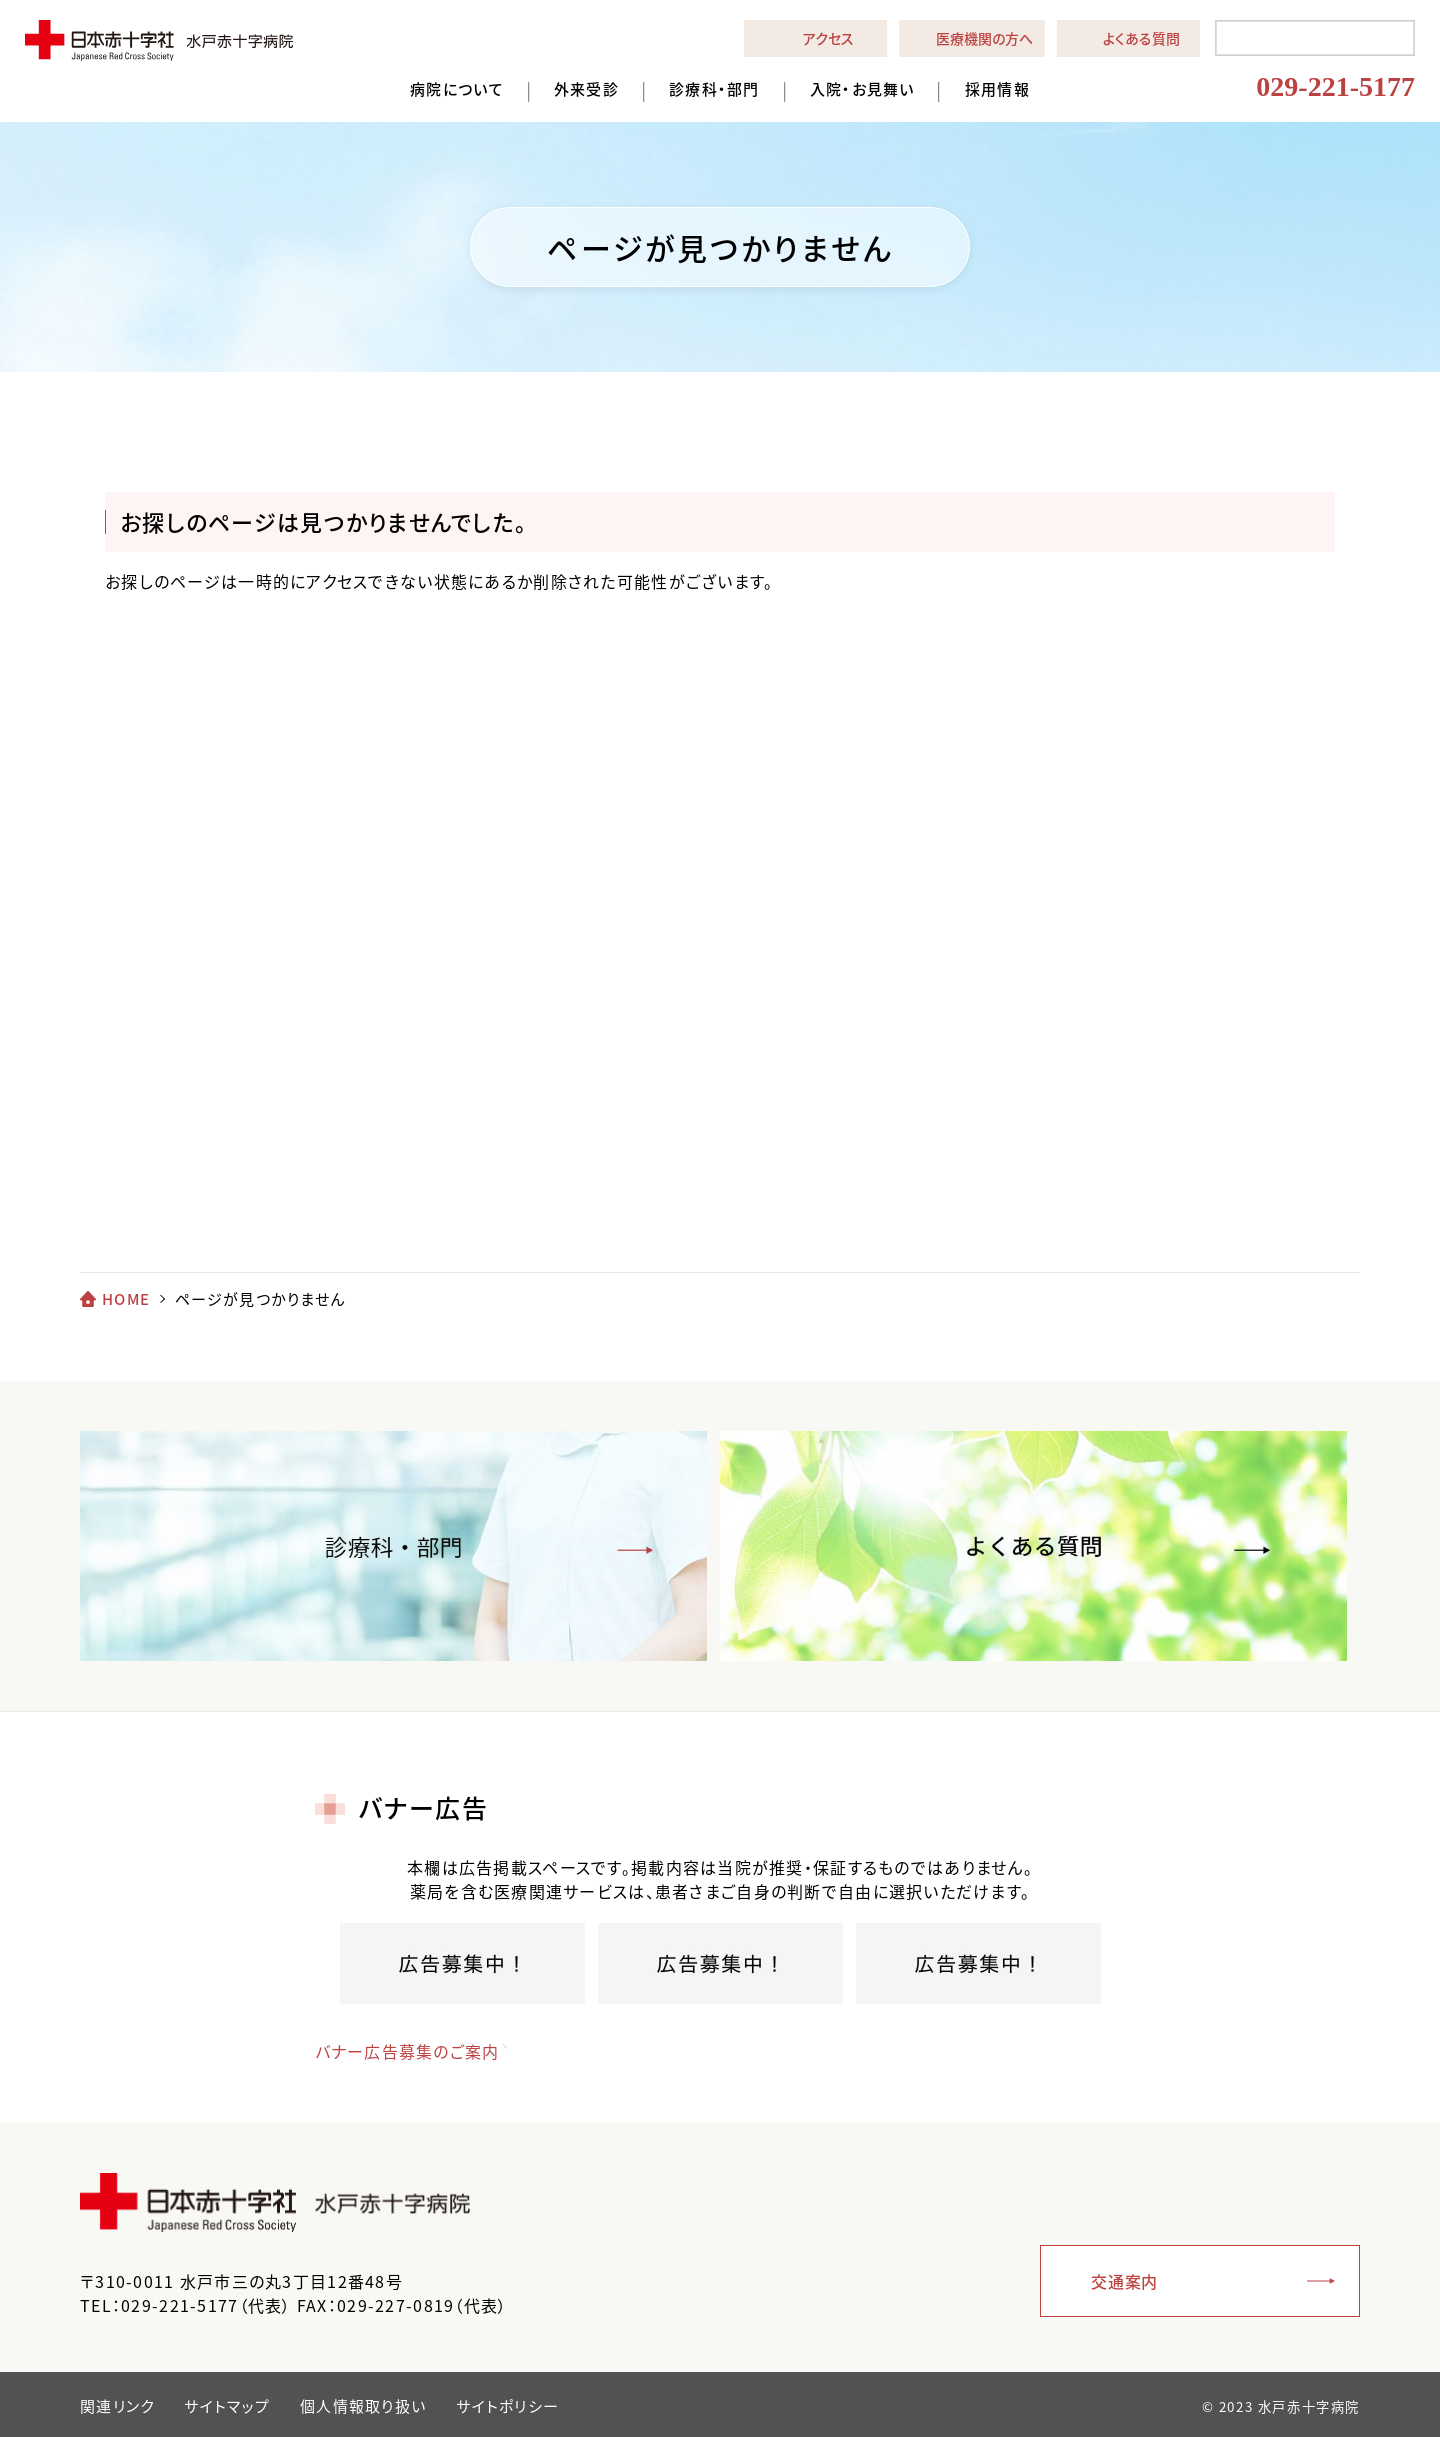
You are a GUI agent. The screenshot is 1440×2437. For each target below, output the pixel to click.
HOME (126, 1299)
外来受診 (586, 89)
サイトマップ (227, 2406)
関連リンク (117, 2406)
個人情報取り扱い (363, 2406)
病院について (457, 89)
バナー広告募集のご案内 (407, 2051)
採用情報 (997, 89)
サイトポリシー (507, 2406)
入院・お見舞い (862, 89)
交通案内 (1124, 2281)
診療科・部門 (714, 89)
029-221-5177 (1335, 86)
